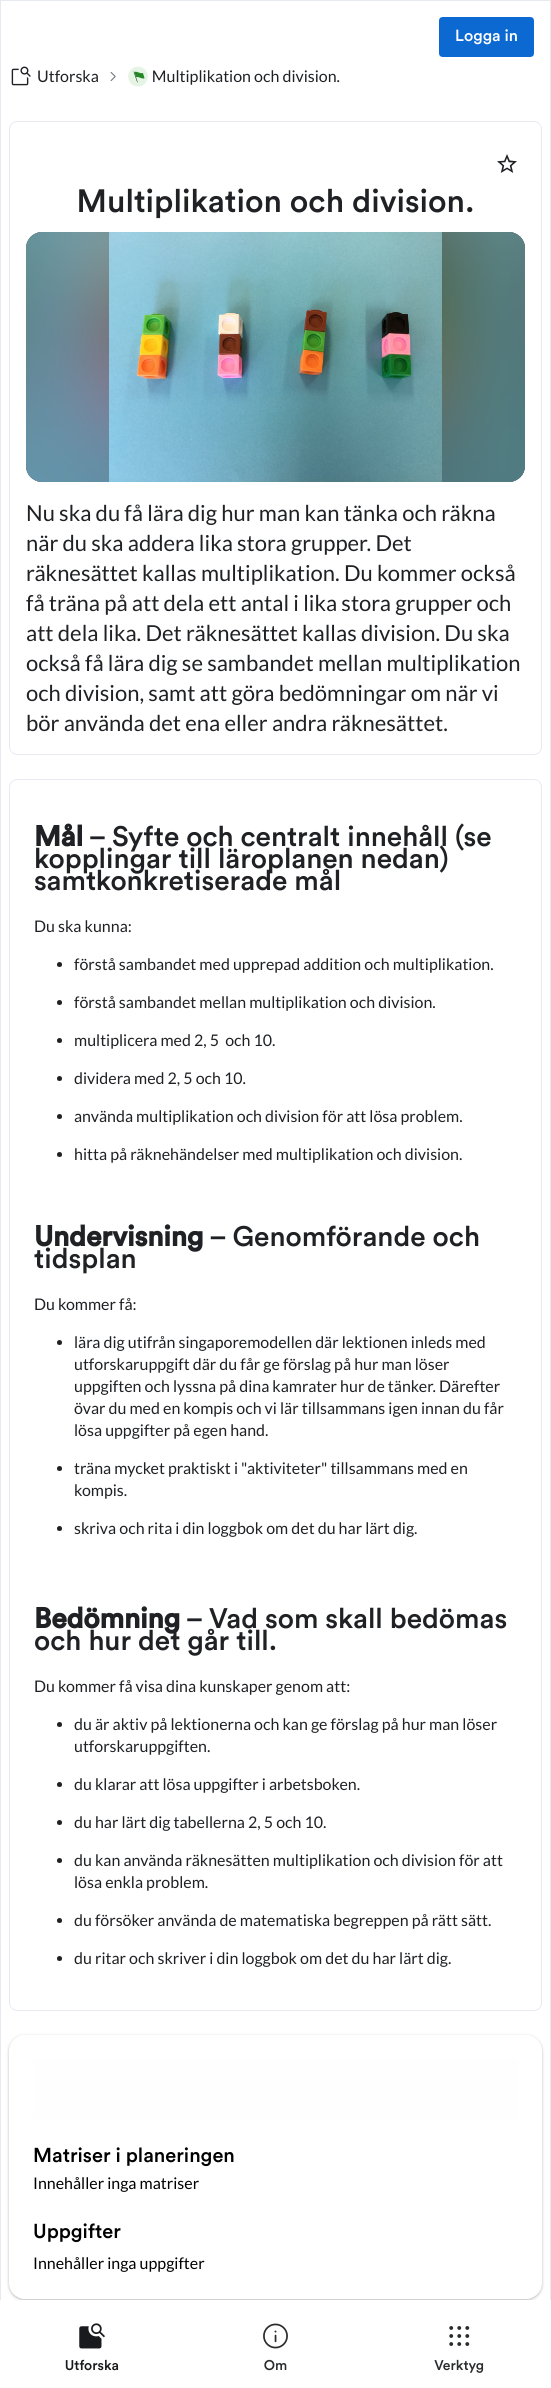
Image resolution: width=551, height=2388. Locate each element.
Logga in (486, 37)
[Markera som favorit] (507, 164)
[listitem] (92, 2352)
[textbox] (275, 1395)
